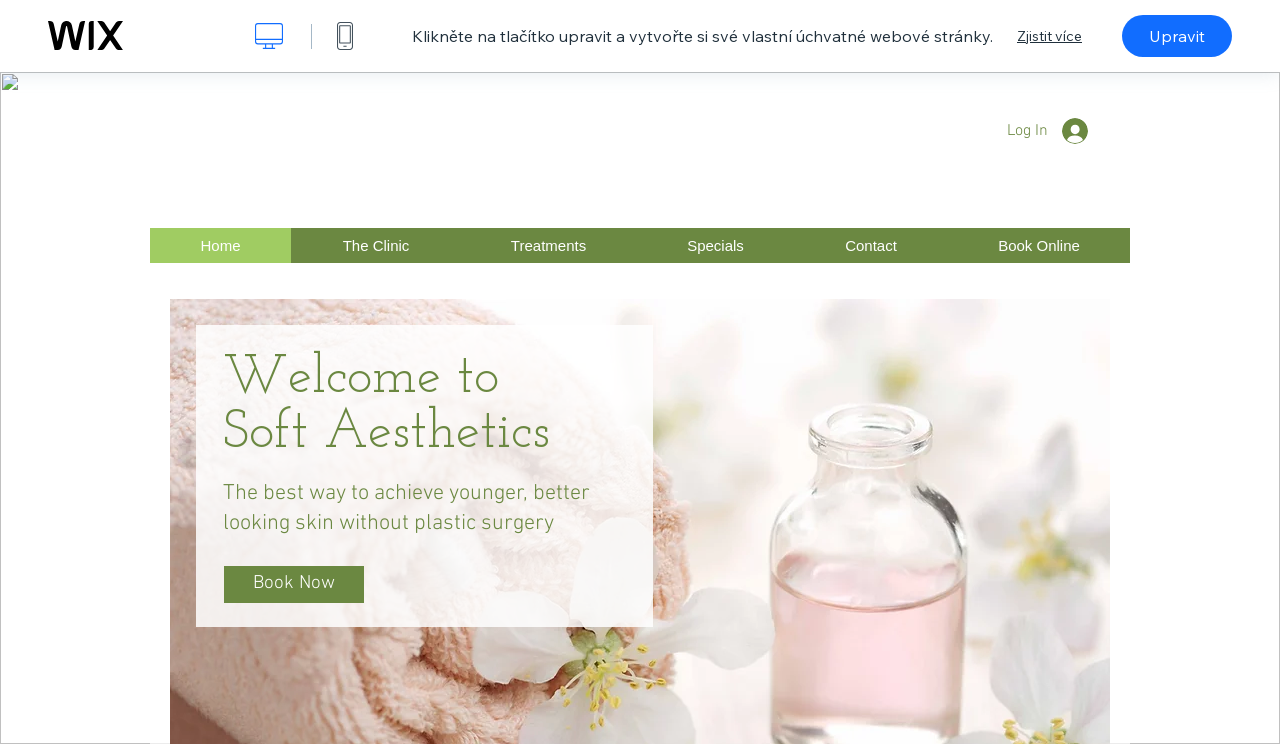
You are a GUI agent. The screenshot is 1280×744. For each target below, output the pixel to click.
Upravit (1177, 36)
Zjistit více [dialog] (1049, 36)
